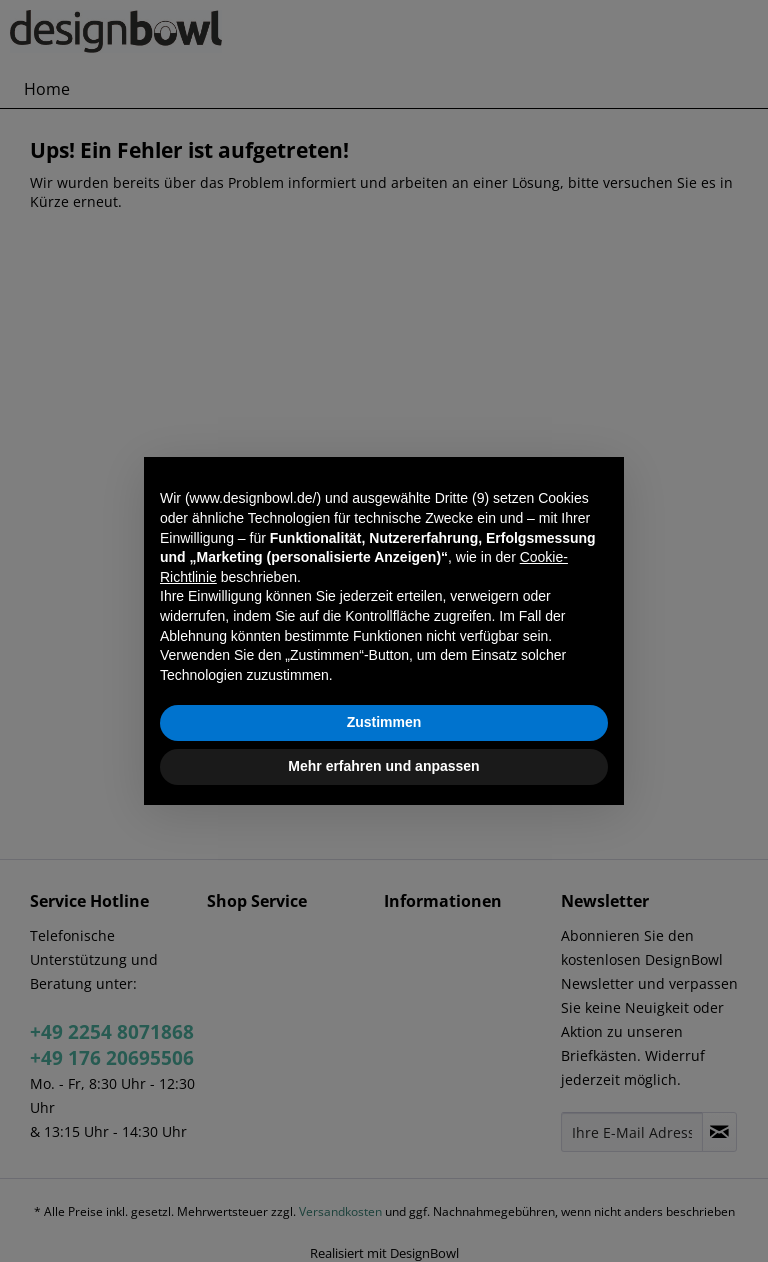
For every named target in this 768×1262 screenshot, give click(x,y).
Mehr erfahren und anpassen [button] (383, 766)
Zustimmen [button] (384, 722)
